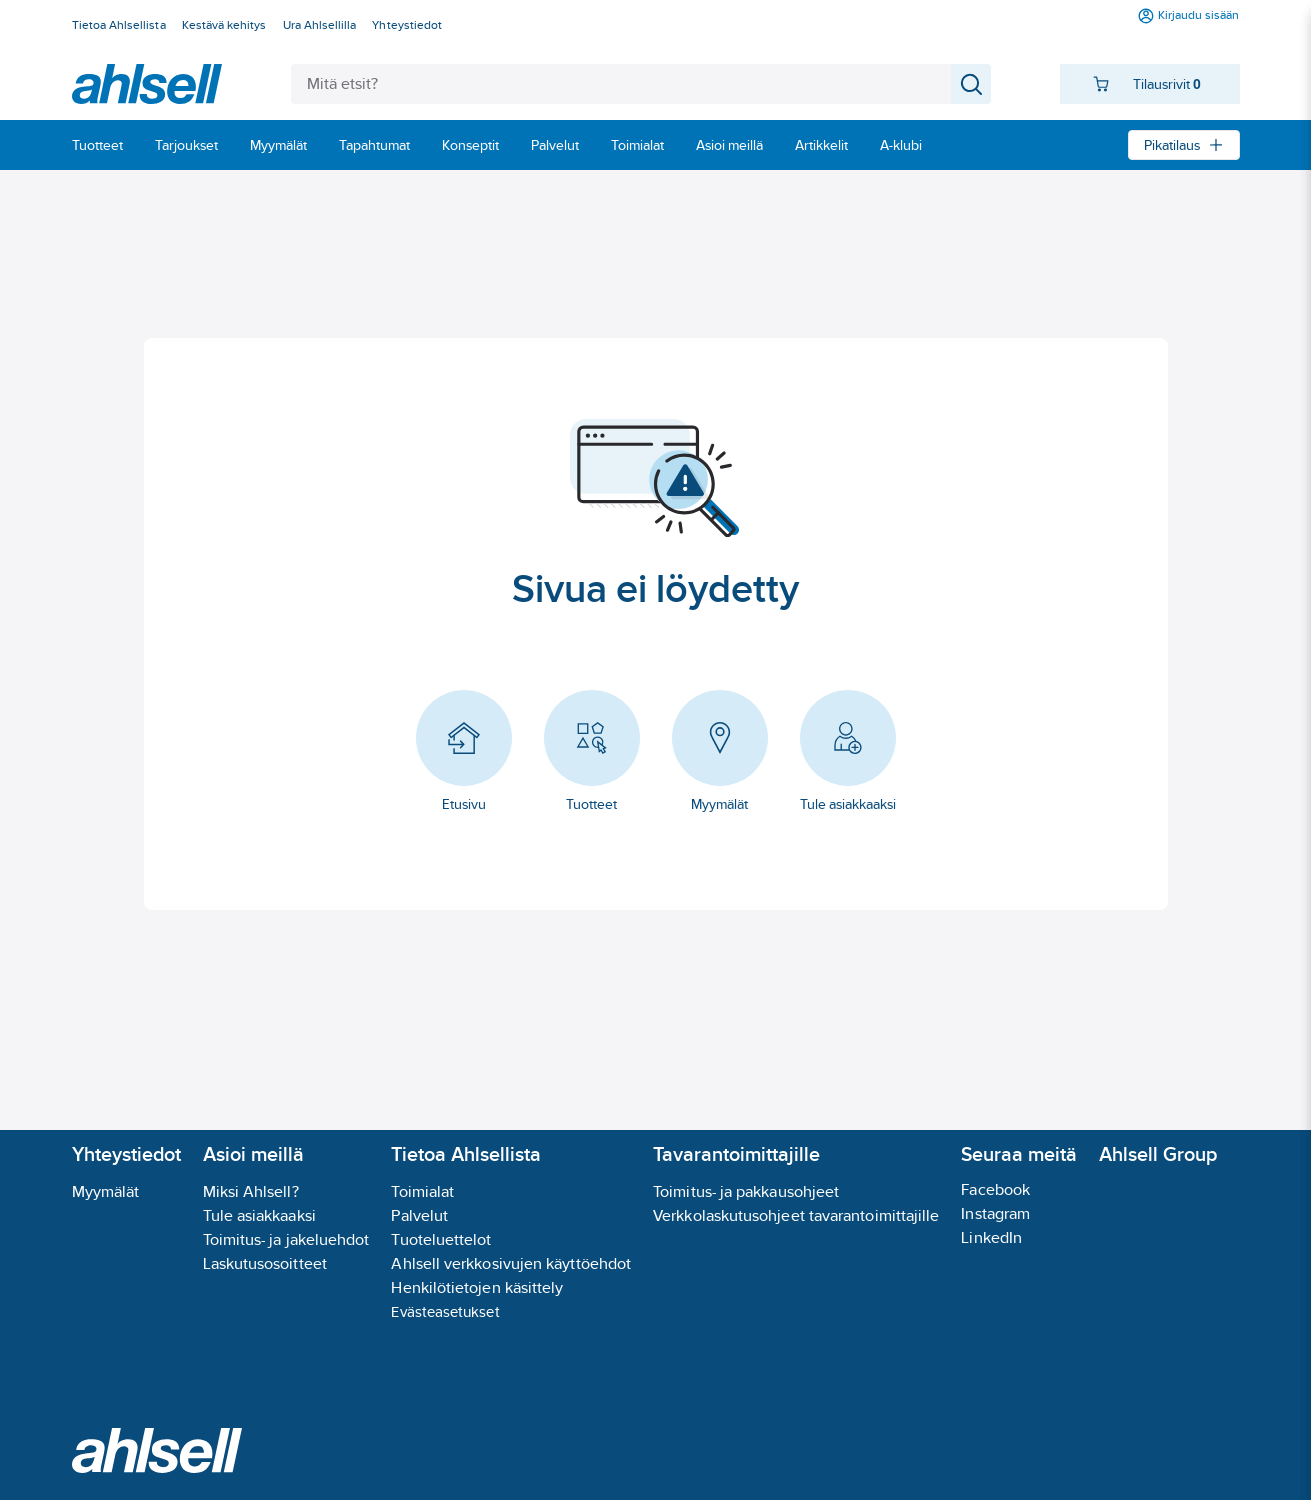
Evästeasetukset (445, 1311)
